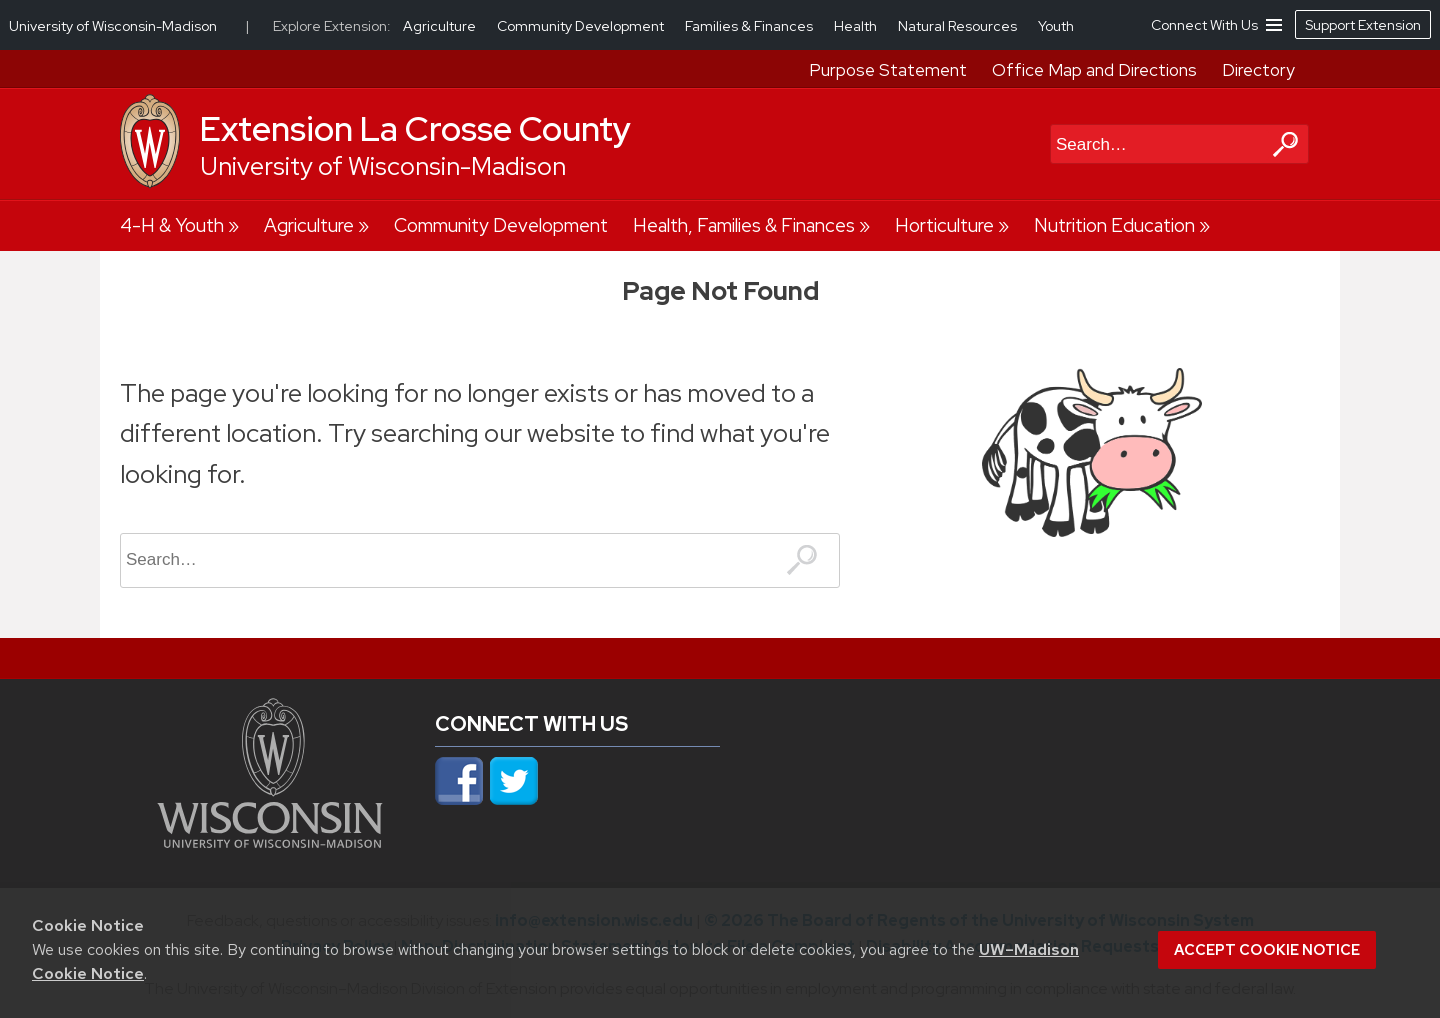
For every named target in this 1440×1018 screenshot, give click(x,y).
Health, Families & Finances (744, 225)
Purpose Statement (888, 70)
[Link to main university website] (270, 842)
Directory (1258, 70)
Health (857, 26)
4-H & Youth (172, 225)
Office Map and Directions (1094, 70)
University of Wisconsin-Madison (383, 166)
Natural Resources (959, 26)
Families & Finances (750, 26)
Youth (1056, 26)
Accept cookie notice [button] (1267, 950)
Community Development (501, 225)
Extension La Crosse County (415, 129)
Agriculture (309, 225)
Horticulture (944, 225)
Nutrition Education (1114, 225)
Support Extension (1363, 25)
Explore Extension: (332, 26)
